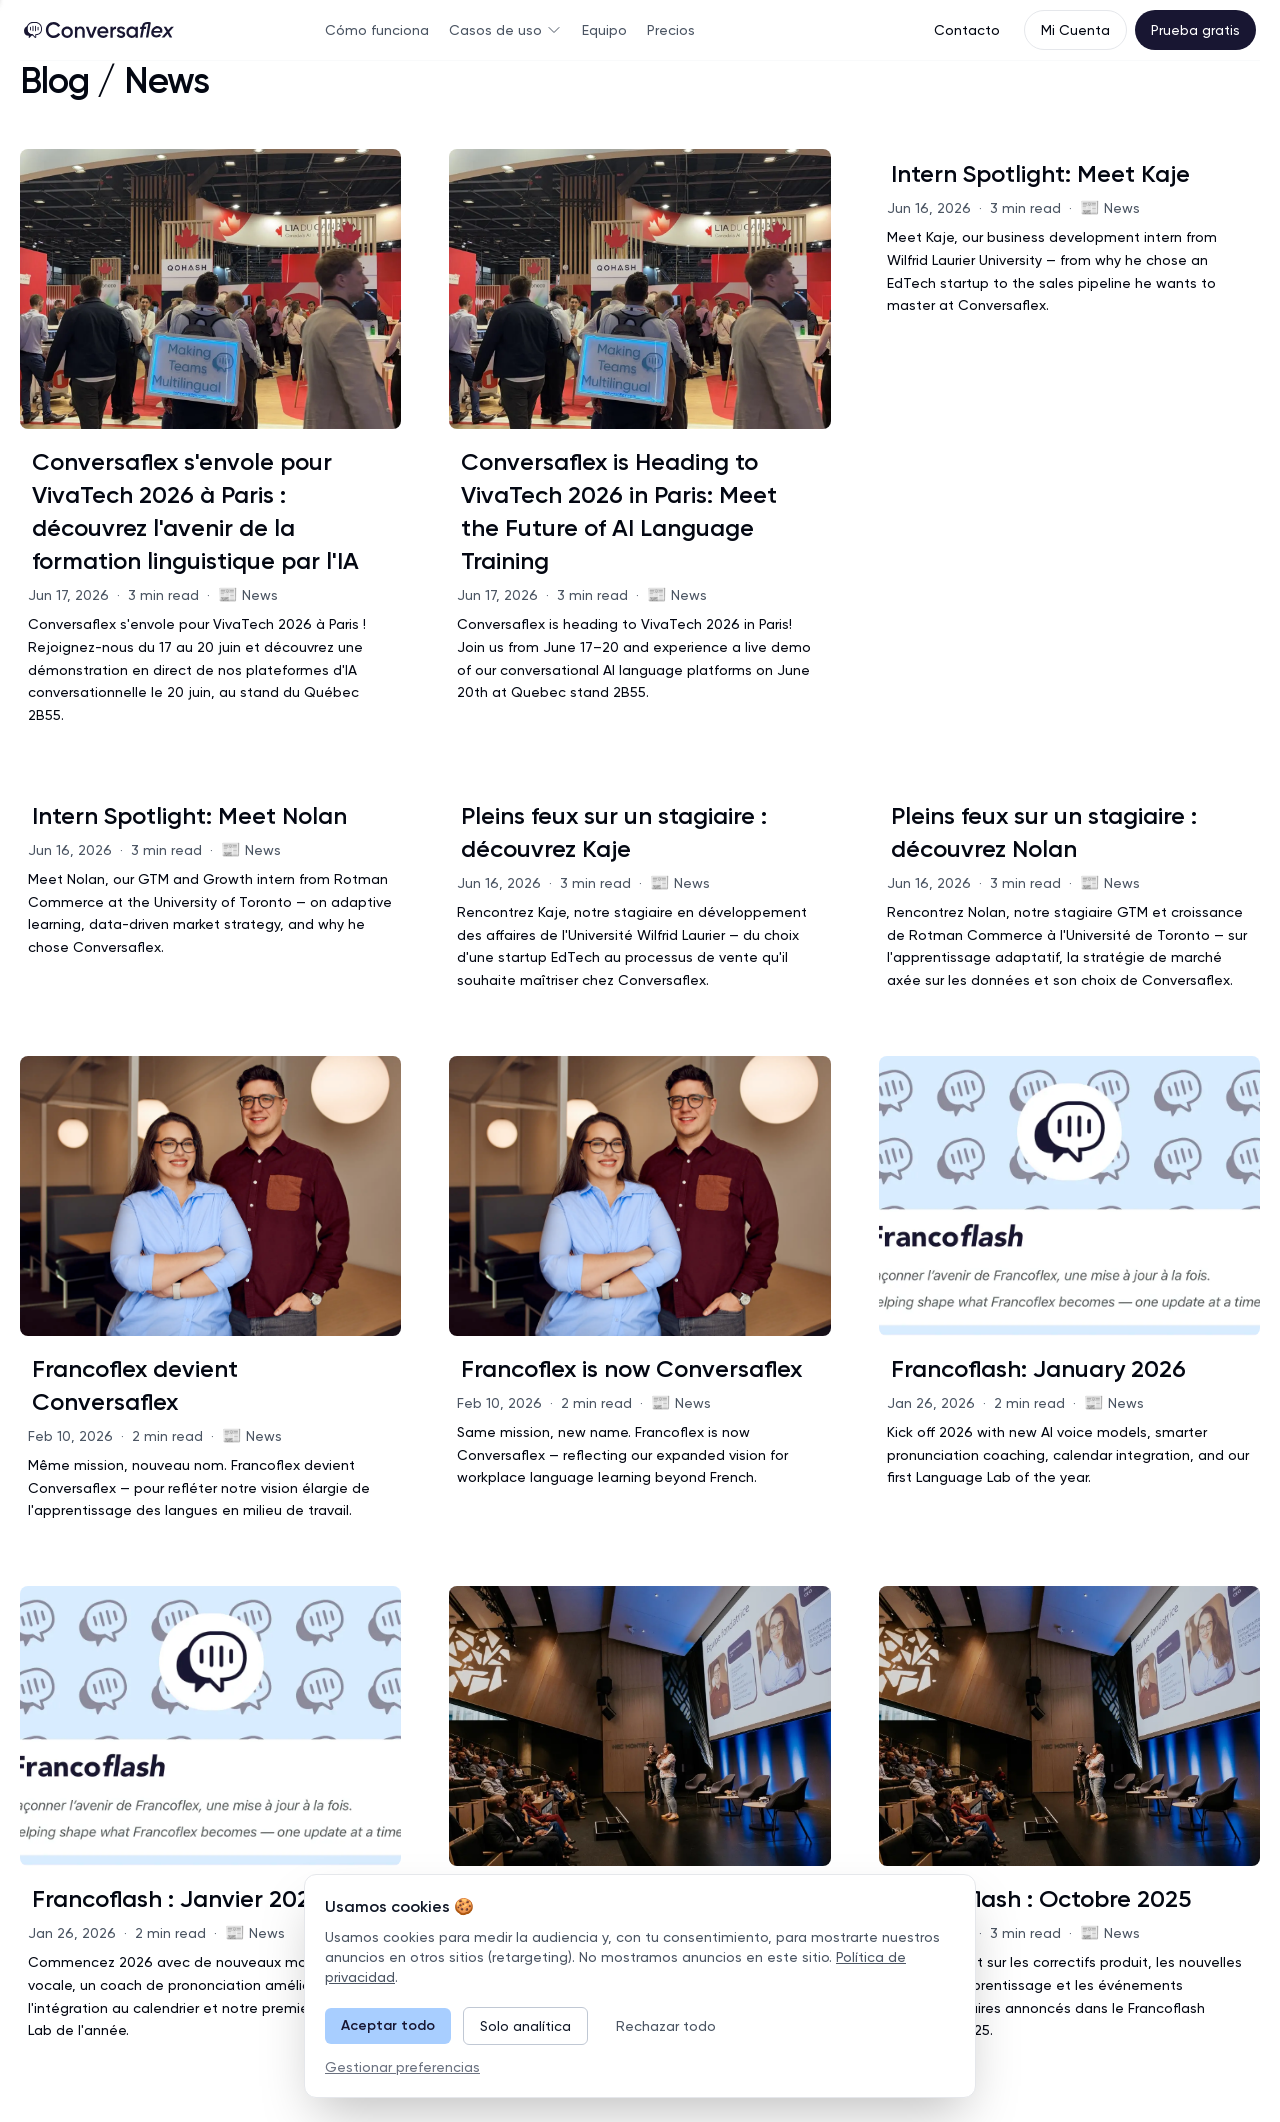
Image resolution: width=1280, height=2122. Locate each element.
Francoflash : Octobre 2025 (1041, 1898)
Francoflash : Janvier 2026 (178, 1898)
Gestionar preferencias (402, 2067)
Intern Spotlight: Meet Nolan (189, 815)
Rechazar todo (666, 2026)
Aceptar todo (388, 2025)
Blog (54, 81)
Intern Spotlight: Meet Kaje (1040, 173)
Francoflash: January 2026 (1038, 1368)
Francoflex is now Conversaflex (631, 1368)
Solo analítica (525, 2026)
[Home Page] (99, 30)
